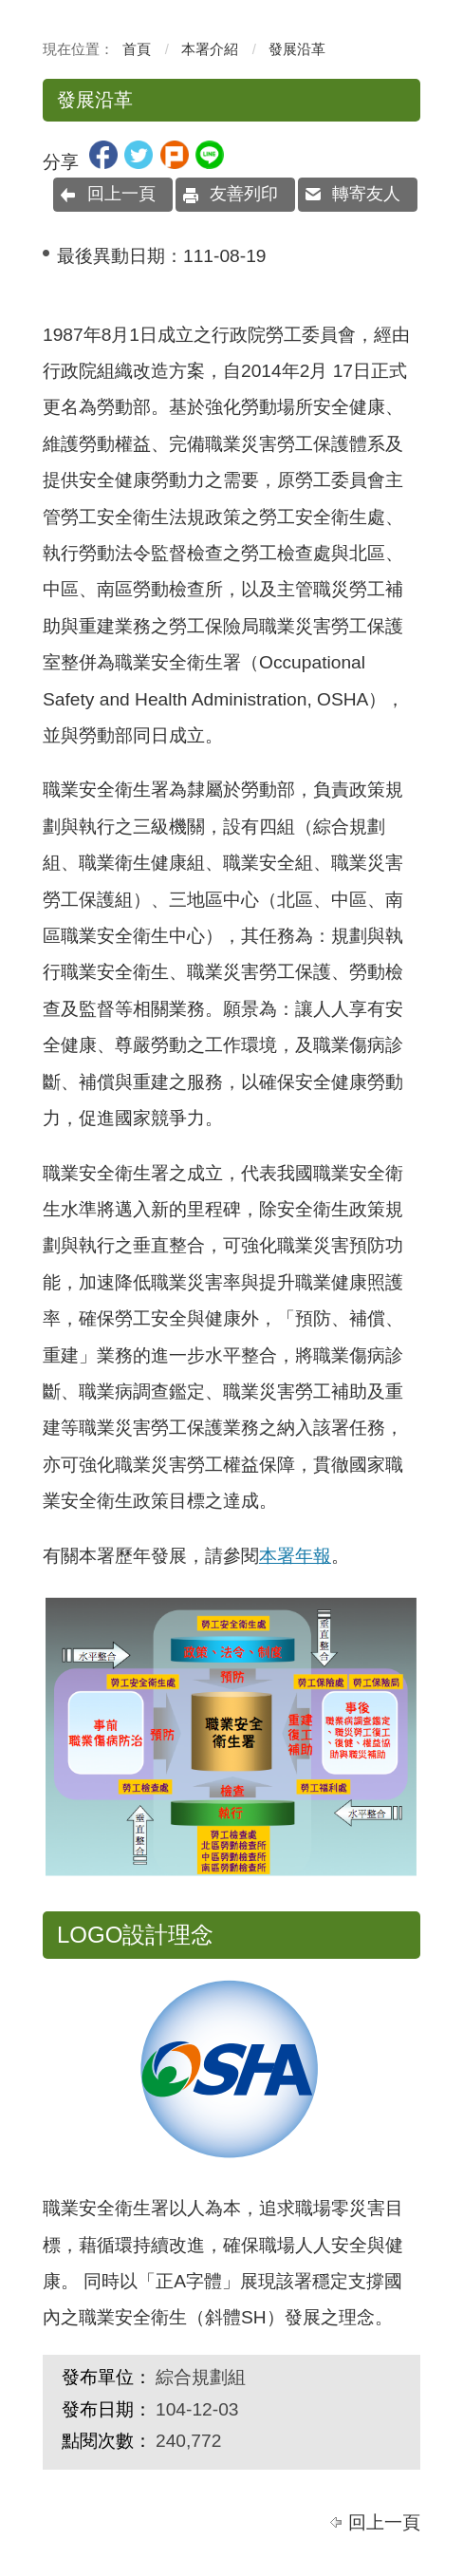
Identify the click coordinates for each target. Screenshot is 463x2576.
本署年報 (295, 1556)
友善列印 (244, 193)
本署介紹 (209, 49)
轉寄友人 (366, 193)
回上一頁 (121, 193)
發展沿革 (297, 49)
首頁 (136, 49)
